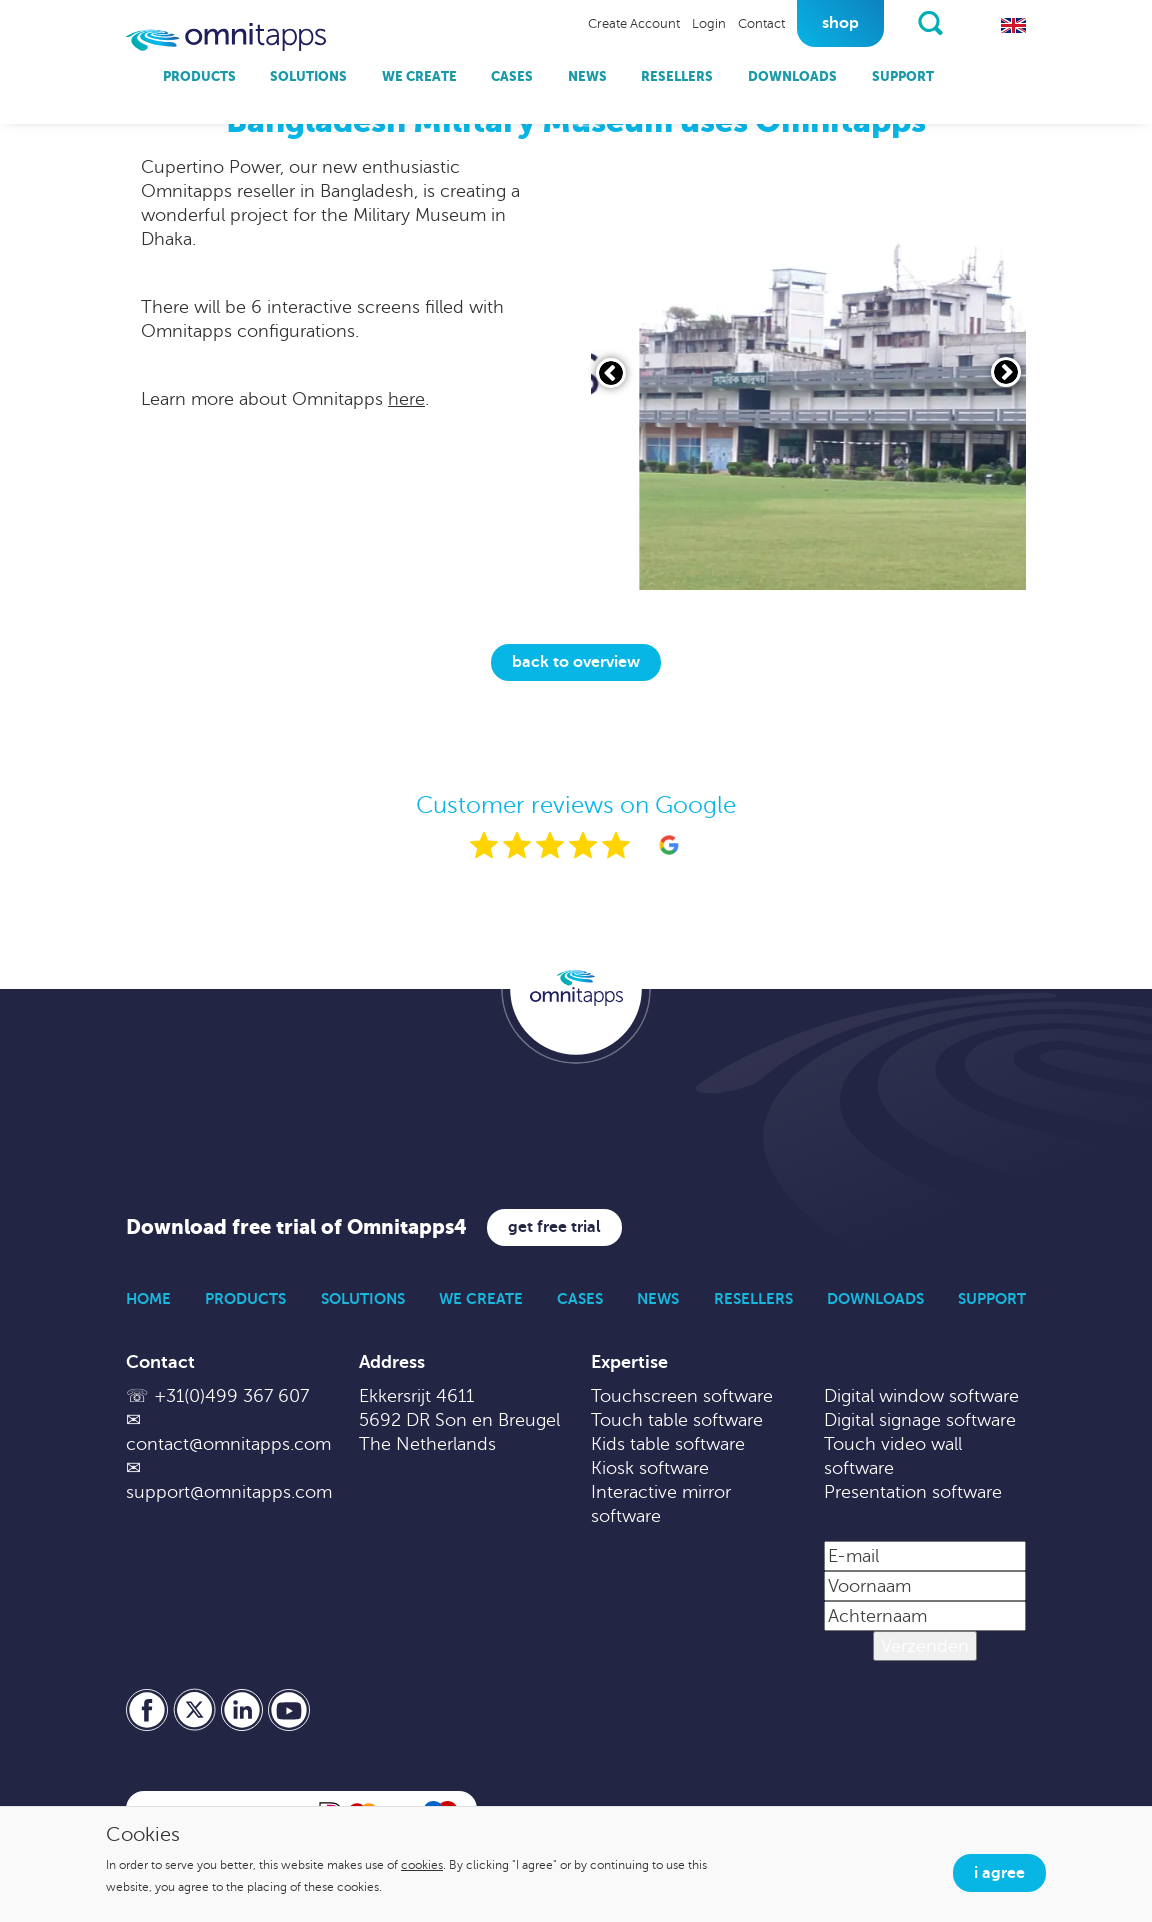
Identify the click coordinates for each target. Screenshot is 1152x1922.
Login (709, 24)
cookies (422, 1865)
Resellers (677, 76)
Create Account (634, 24)
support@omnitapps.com (229, 1492)
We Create (419, 76)
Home (148, 1298)
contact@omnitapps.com (228, 1444)
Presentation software (913, 1492)
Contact (761, 24)
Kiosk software (650, 1468)
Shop (840, 23)
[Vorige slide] (611, 373)
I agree (999, 1873)
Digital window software (921, 1396)
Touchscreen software (682, 1396)
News (587, 76)
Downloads (792, 76)
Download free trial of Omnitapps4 (296, 1227)
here (406, 399)
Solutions (308, 76)
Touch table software (677, 1420)
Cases (512, 76)
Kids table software (668, 1444)
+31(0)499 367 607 (231, 1396)
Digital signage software (920, 1420)
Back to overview (576, 662)
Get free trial (554, 1227)
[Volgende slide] (1006, 372)
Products (199, 76)
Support (903, 76)
